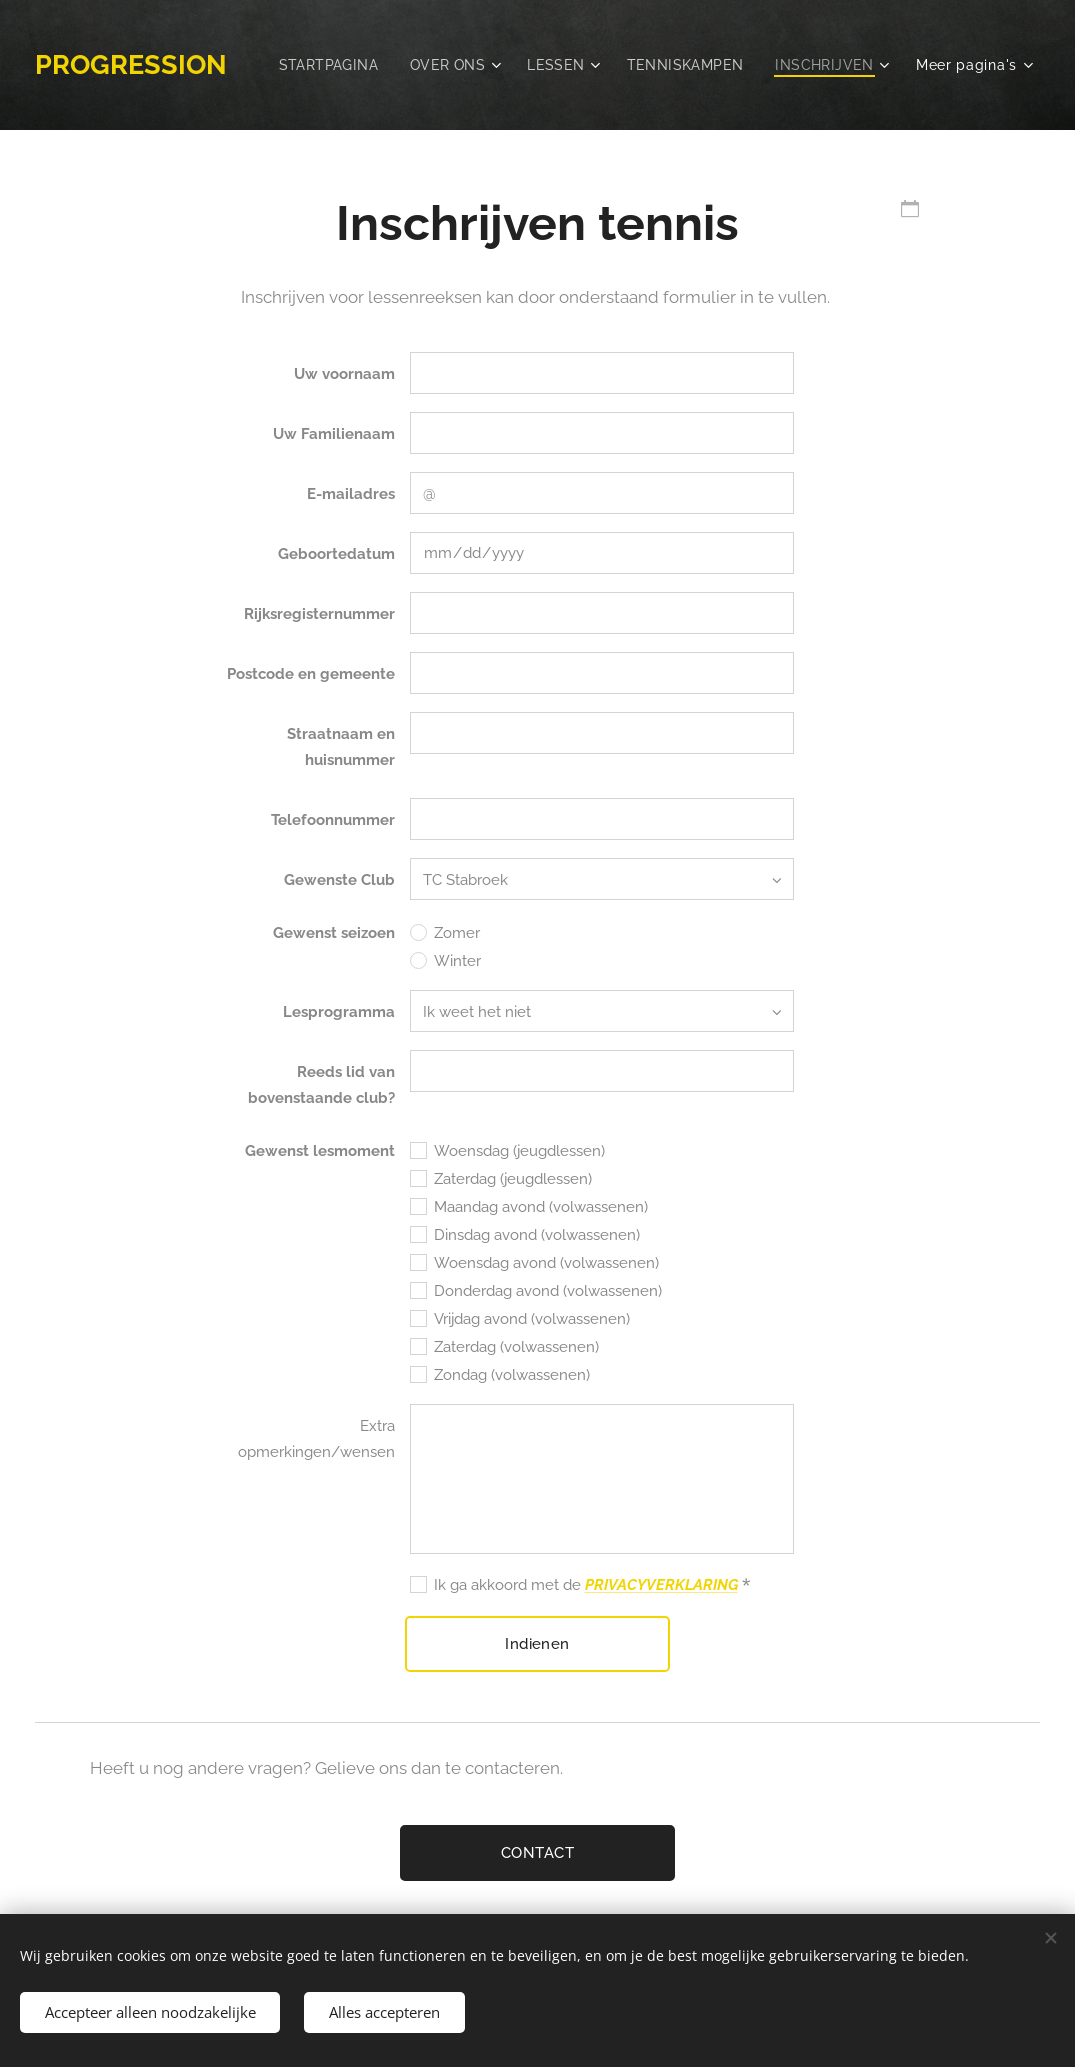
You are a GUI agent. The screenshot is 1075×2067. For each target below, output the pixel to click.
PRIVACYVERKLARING (661, 1585)
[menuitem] (465, 65)
